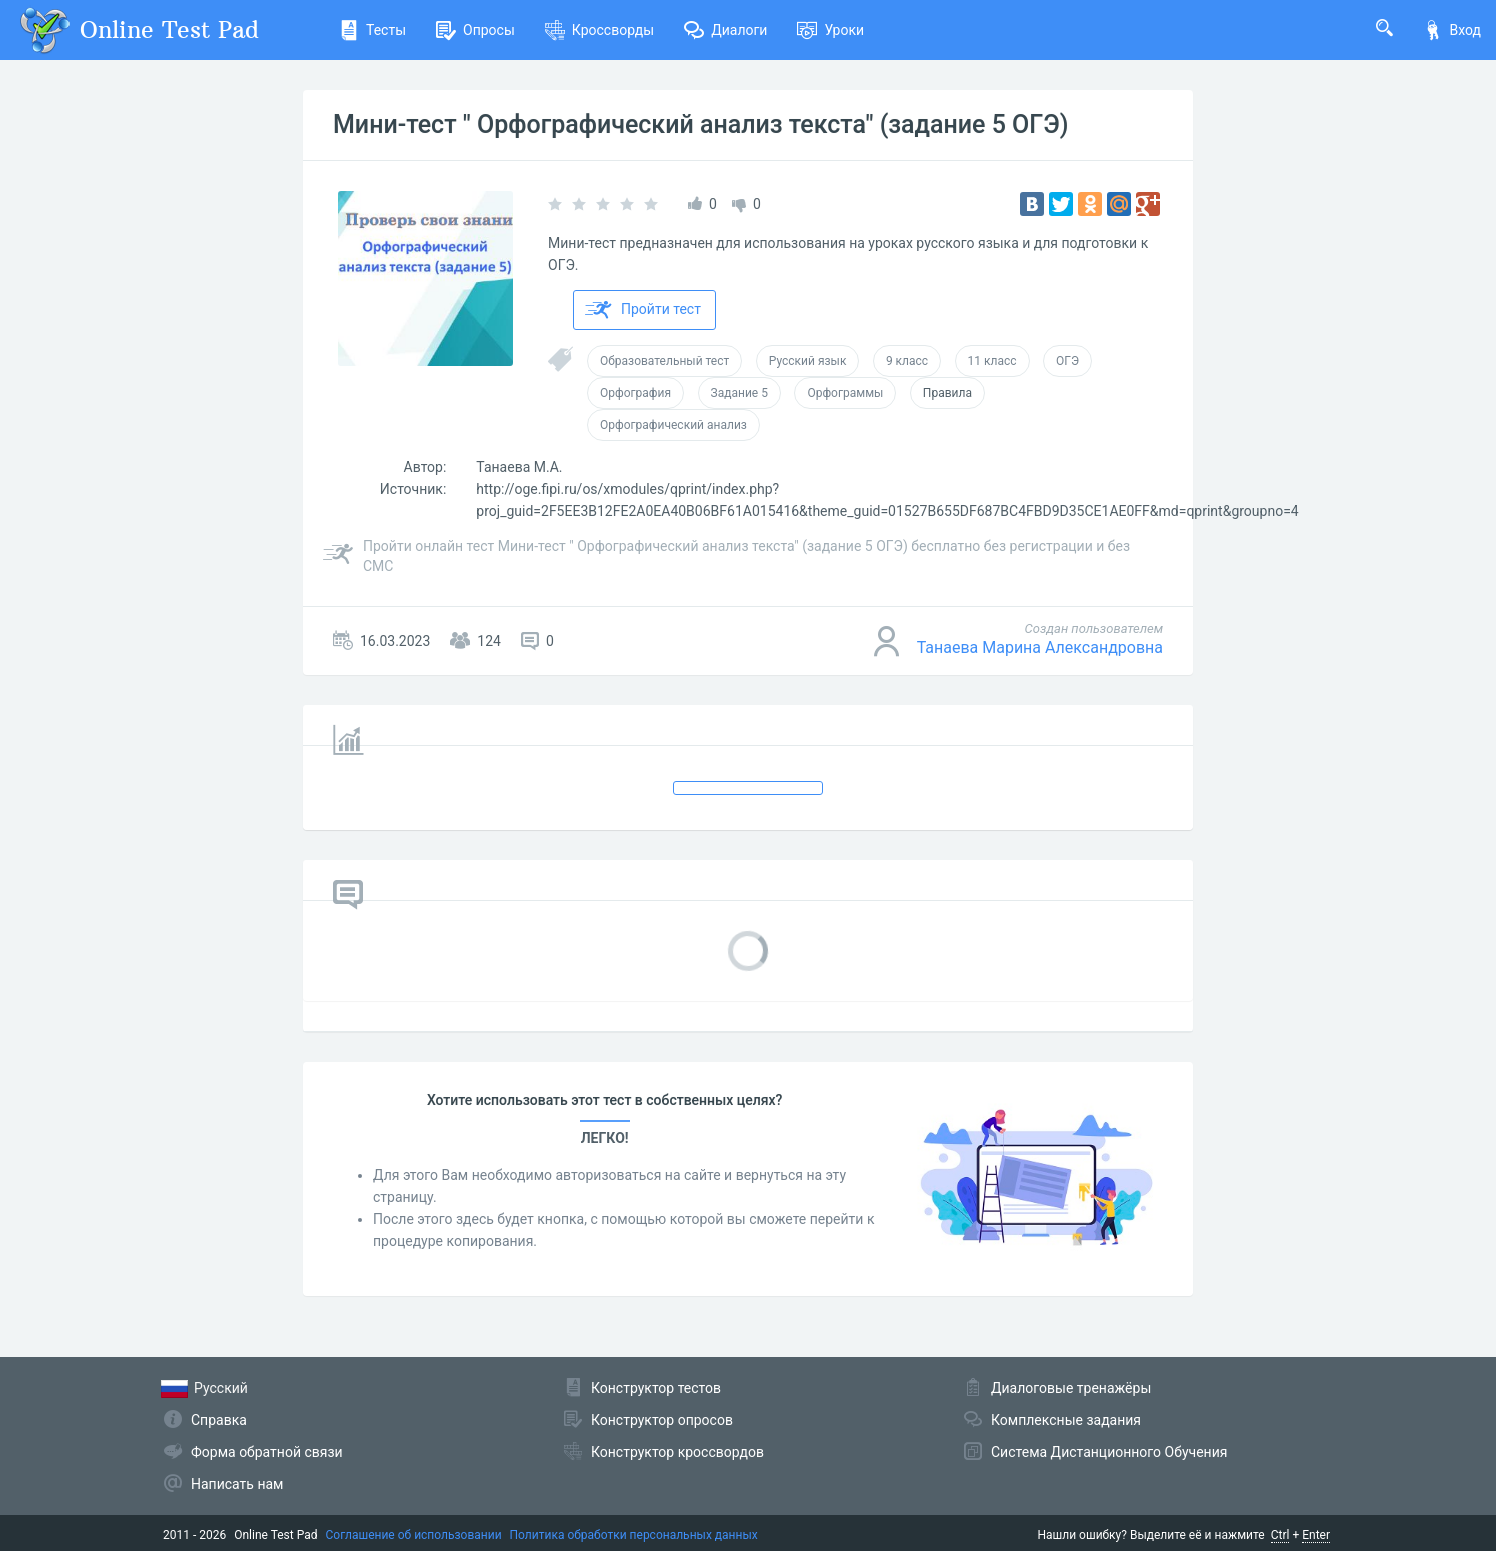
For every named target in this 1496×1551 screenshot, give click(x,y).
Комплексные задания (1066, 1420)
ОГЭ (1067, 361)
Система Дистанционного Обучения (1109, 1452)
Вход (1452, 30)
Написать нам (237, 1484)
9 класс (907, 361)
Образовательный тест (664, 361)
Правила (947, 393)
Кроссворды (599, 30)
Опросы (475, 30)
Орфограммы (845, 393)
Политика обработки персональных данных (634, 1535)
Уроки (830, 30)
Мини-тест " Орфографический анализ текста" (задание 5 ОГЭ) (700, 124)
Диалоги (725, 30)
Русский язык (808, 361)
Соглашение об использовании (414, 1535)
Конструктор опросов (662, 1420)
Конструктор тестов (656, 1388)
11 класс (992, 361)
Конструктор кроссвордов (677, 1452)
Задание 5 (739, 393)
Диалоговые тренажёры (1071, 1388)
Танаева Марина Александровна (1040, 647)
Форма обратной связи (267, 1452)
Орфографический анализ (673, 425)
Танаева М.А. (519, 467)
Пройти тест (643, 310)
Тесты (372, 30)
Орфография (635, 393)
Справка (219, 1420)
